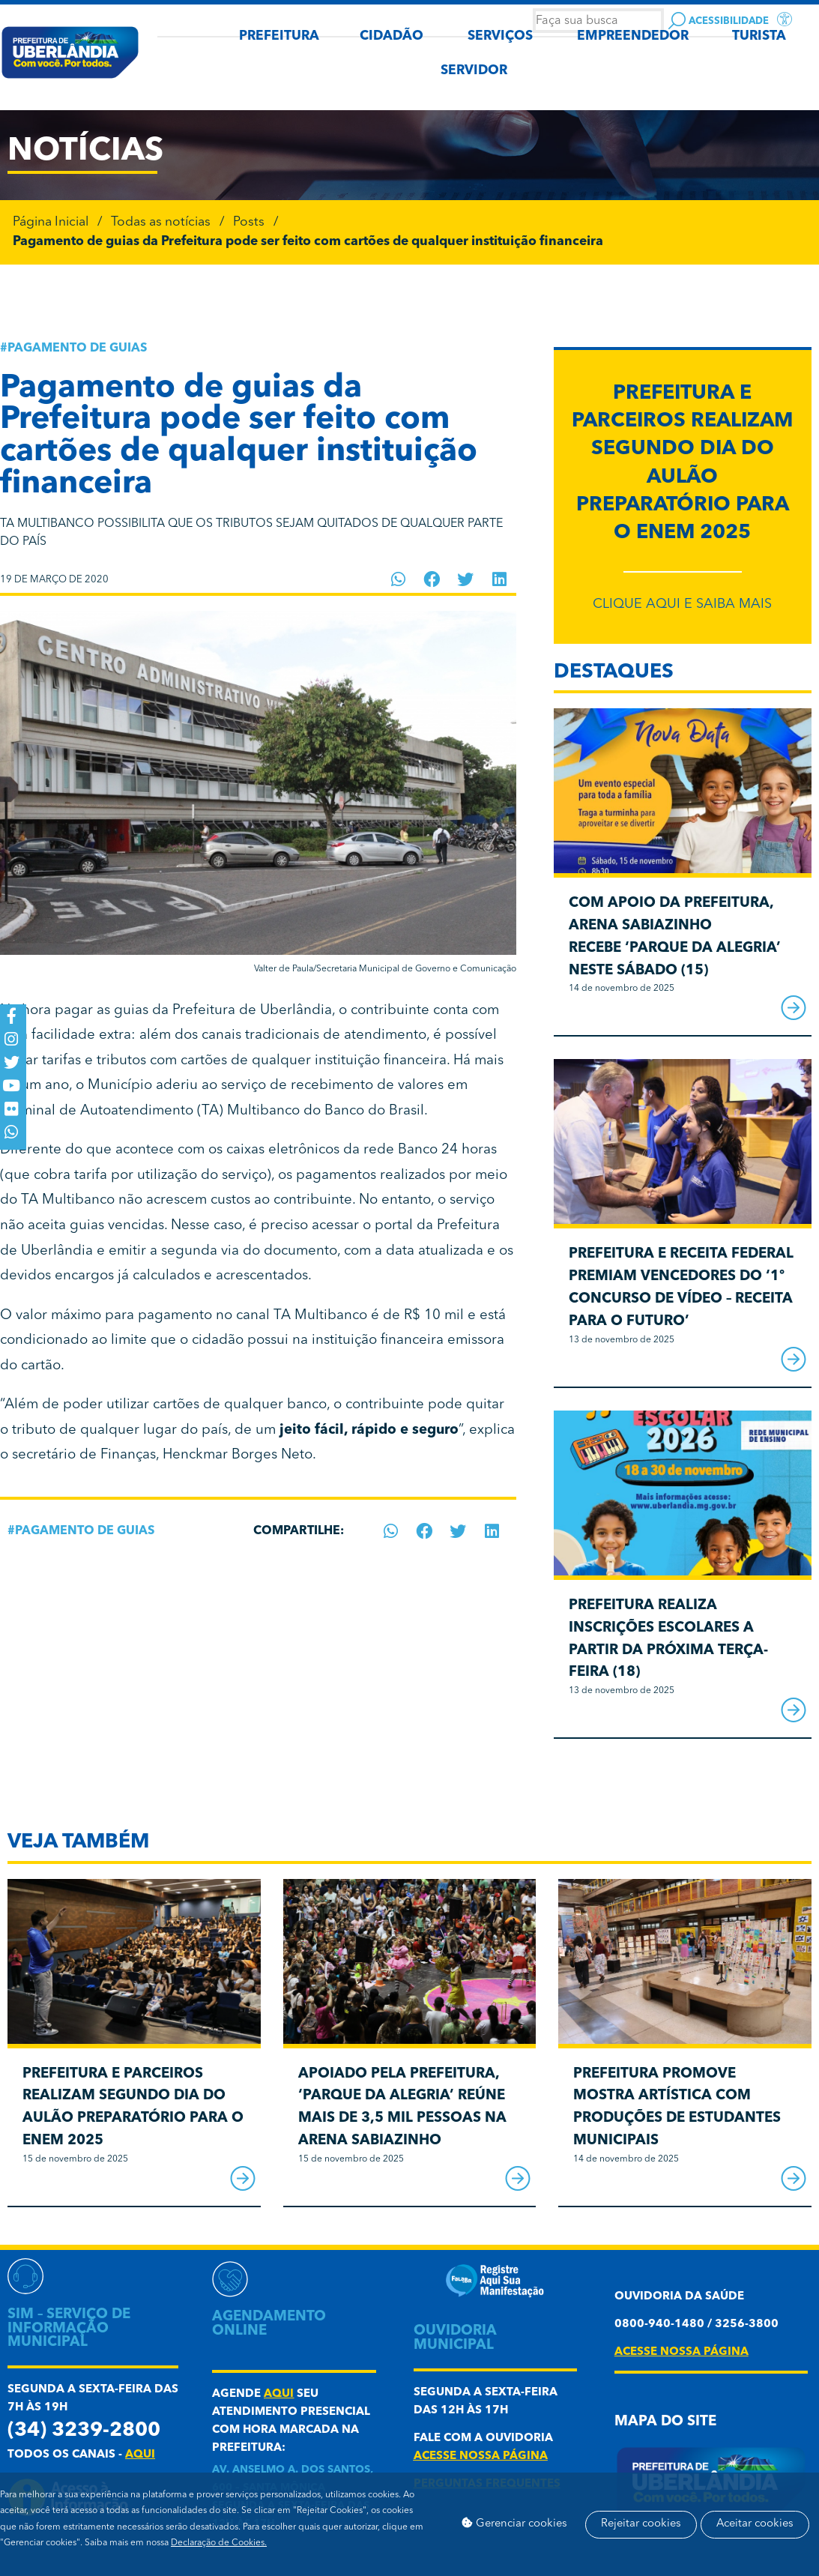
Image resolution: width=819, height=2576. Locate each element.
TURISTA (759, 36)
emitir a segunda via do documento (223, 1251)
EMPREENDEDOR (633, 36)
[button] (398, 579)
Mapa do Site (665, 2422)
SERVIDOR (474, 70)
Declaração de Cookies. (219, 2543)
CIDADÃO (391, 36)
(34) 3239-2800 (83, 2431)
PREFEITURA (279, 36)
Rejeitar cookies (653, 2509)
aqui (140, 2455)
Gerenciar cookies (518, 2508)
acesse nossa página (481, 2456)
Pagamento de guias (77, 349)
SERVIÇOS (500, 36)
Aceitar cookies (505, 2539)
